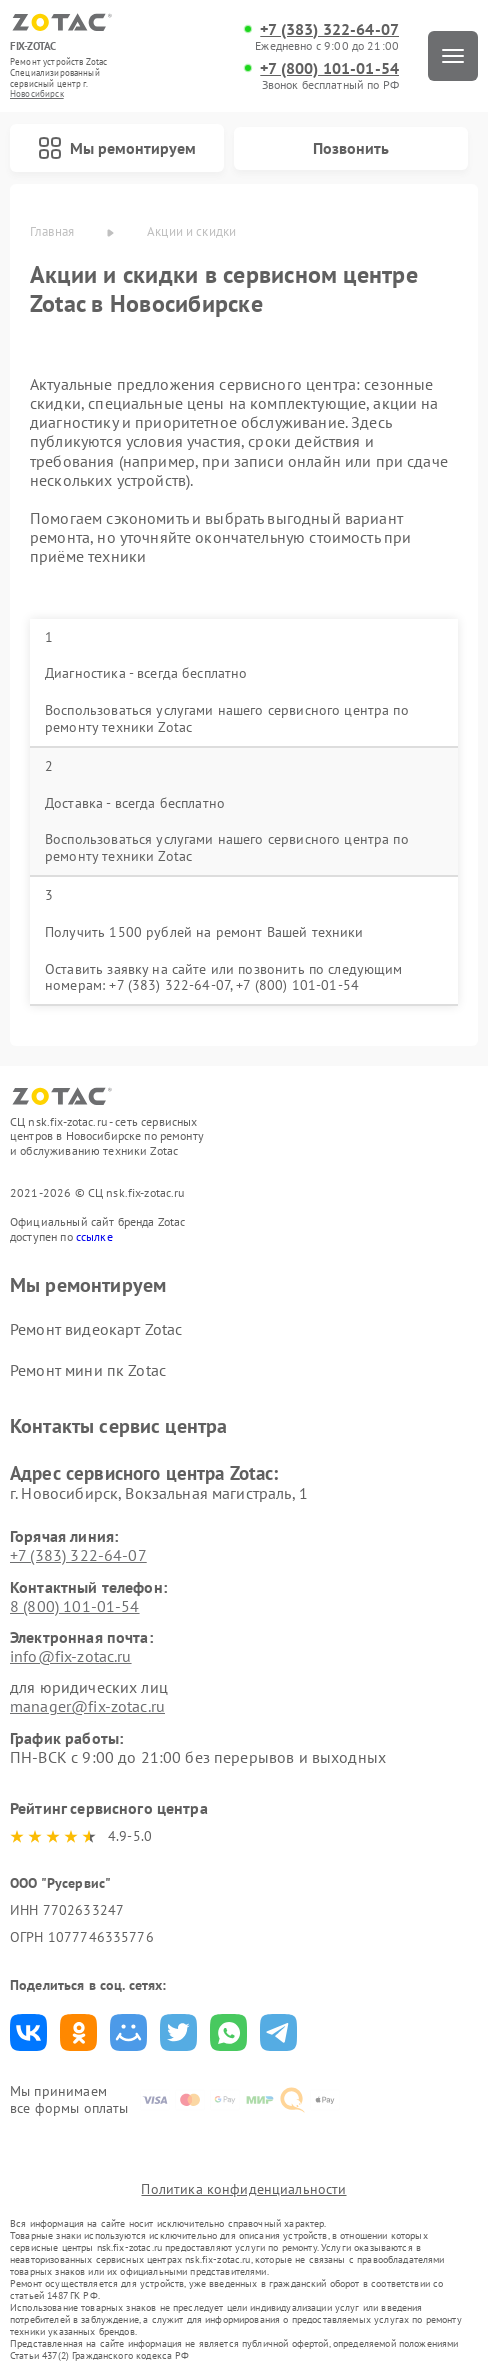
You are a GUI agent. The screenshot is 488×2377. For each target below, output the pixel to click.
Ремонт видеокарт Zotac (96, 1329)
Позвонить (351, 148)
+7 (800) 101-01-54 (329, 68)
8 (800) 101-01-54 (75, 1606)
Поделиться (28, 2032)
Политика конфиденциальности (243, 2189)
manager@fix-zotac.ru (87, 1706)
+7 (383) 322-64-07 (329, 29)
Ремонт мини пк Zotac (88, 1370)
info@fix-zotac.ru (71, 1656)
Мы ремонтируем (117, 148)
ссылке (94, 1236)
